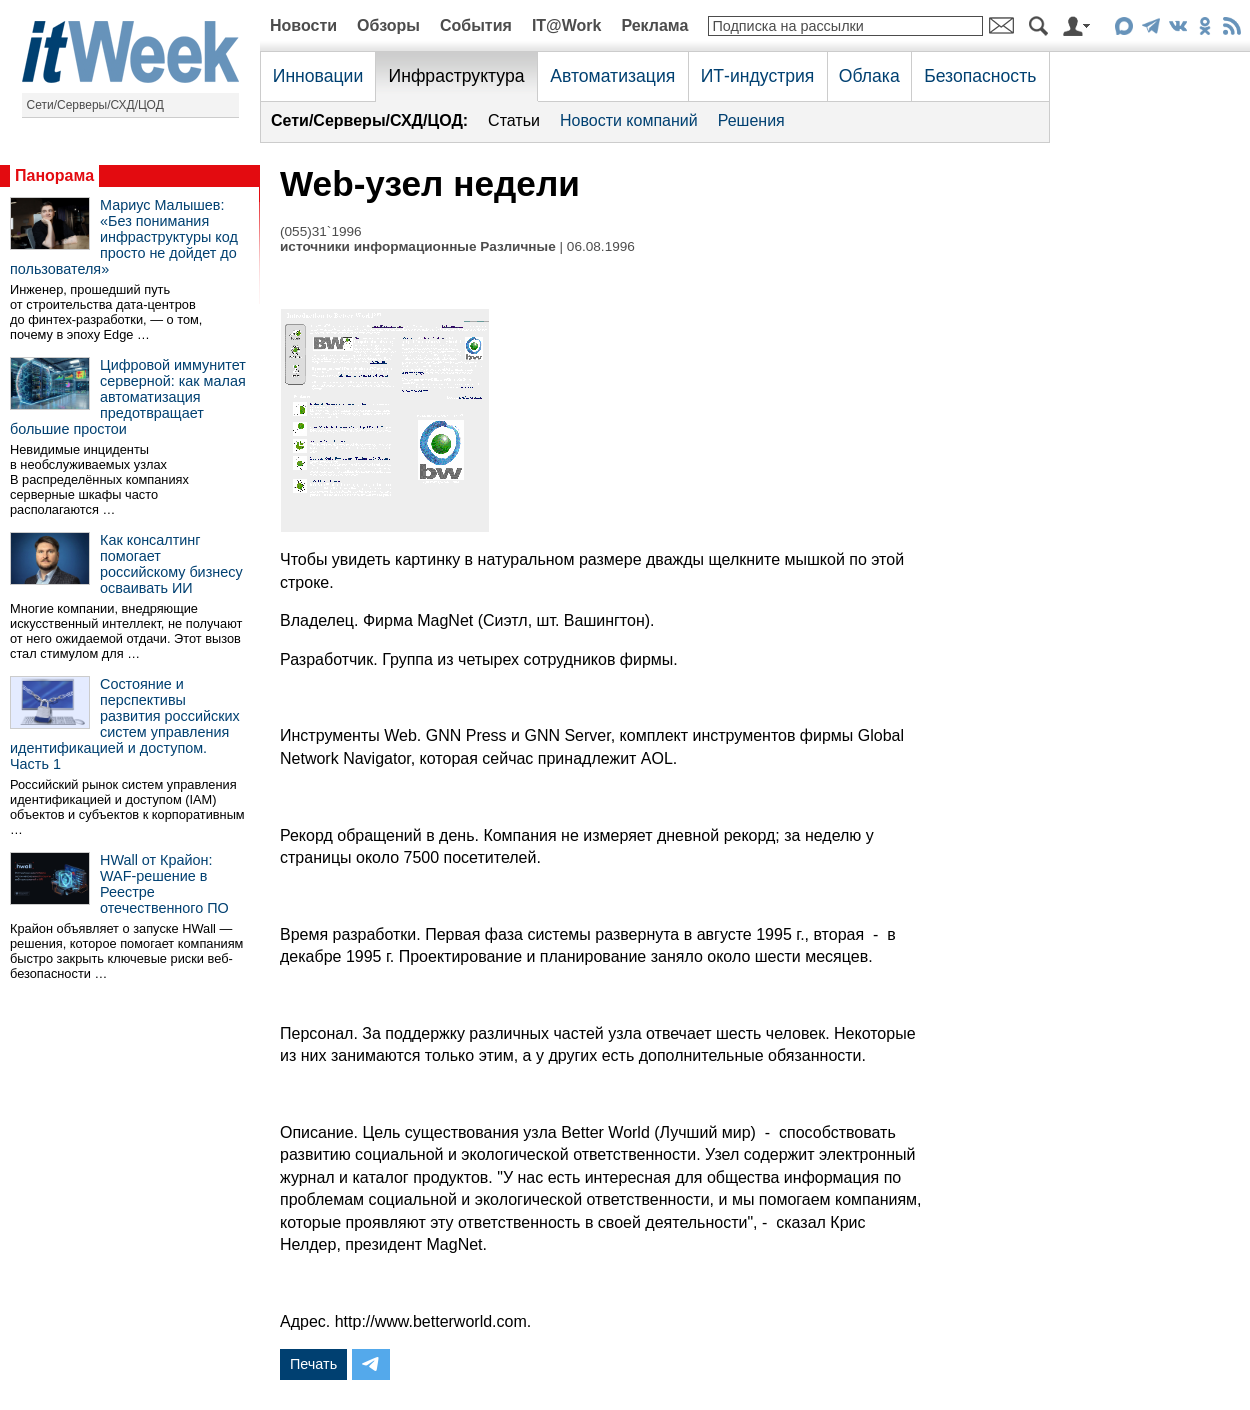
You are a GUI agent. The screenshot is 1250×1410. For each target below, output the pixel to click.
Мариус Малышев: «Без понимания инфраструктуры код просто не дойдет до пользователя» (124, 237)
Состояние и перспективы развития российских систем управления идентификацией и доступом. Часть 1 (125, 724)
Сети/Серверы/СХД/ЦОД (95, 105)
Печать (313, 1364)
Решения (751, 120)
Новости (303, 25)
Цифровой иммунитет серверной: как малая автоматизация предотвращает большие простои (128, 397)
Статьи (514, 120)
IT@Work (567, 25)
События (476, 25)
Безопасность (980, 76)
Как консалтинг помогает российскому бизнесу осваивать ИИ (171, 564)
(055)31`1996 (321, 231)
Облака (869, 76)
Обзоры (388, 25)
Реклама (654, 25)
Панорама (54, 175)
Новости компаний (629, 120)
